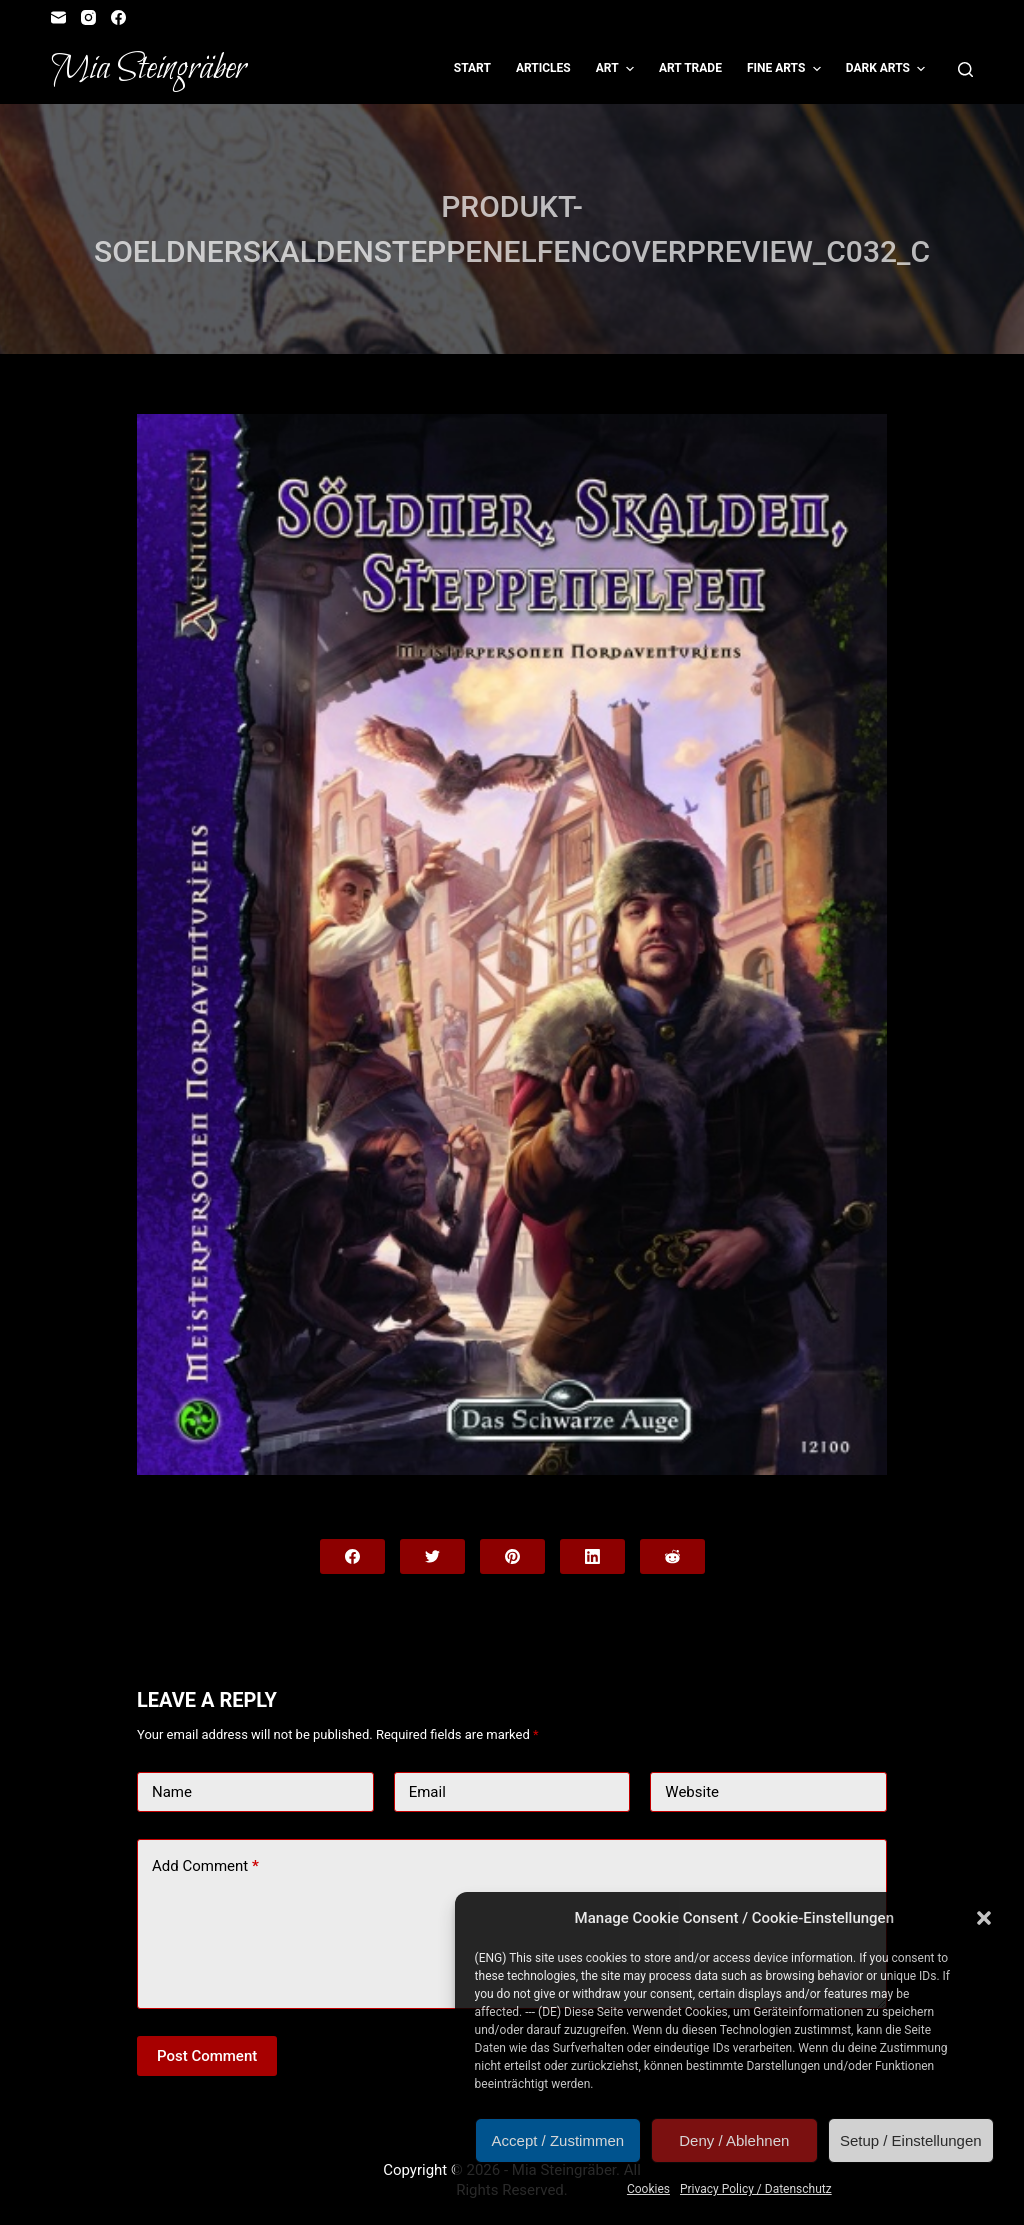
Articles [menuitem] (543, 68)
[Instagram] (88, 17)
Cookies (648, 2189)
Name (172, 1792)
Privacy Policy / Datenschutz (756, 2189)
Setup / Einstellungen (911, 2140)
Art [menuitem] (617, 69)
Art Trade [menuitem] (690, 68)
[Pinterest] (512, 1556)
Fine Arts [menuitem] (786, 69)
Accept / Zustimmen (558, 2140)
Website (692, 1792)
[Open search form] (965, 69)
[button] (984, 1918)
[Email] (58, 17)
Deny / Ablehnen (734, 2140)
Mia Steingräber (148, 69)
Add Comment (205, 1866)
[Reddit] (672, 1556)
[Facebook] (118, 17)
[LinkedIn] (592, 1556)
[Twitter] (432, 1556)
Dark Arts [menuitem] (888, 69)
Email (427, 1792)
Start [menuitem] (472, 68)
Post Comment (207, 2056)
